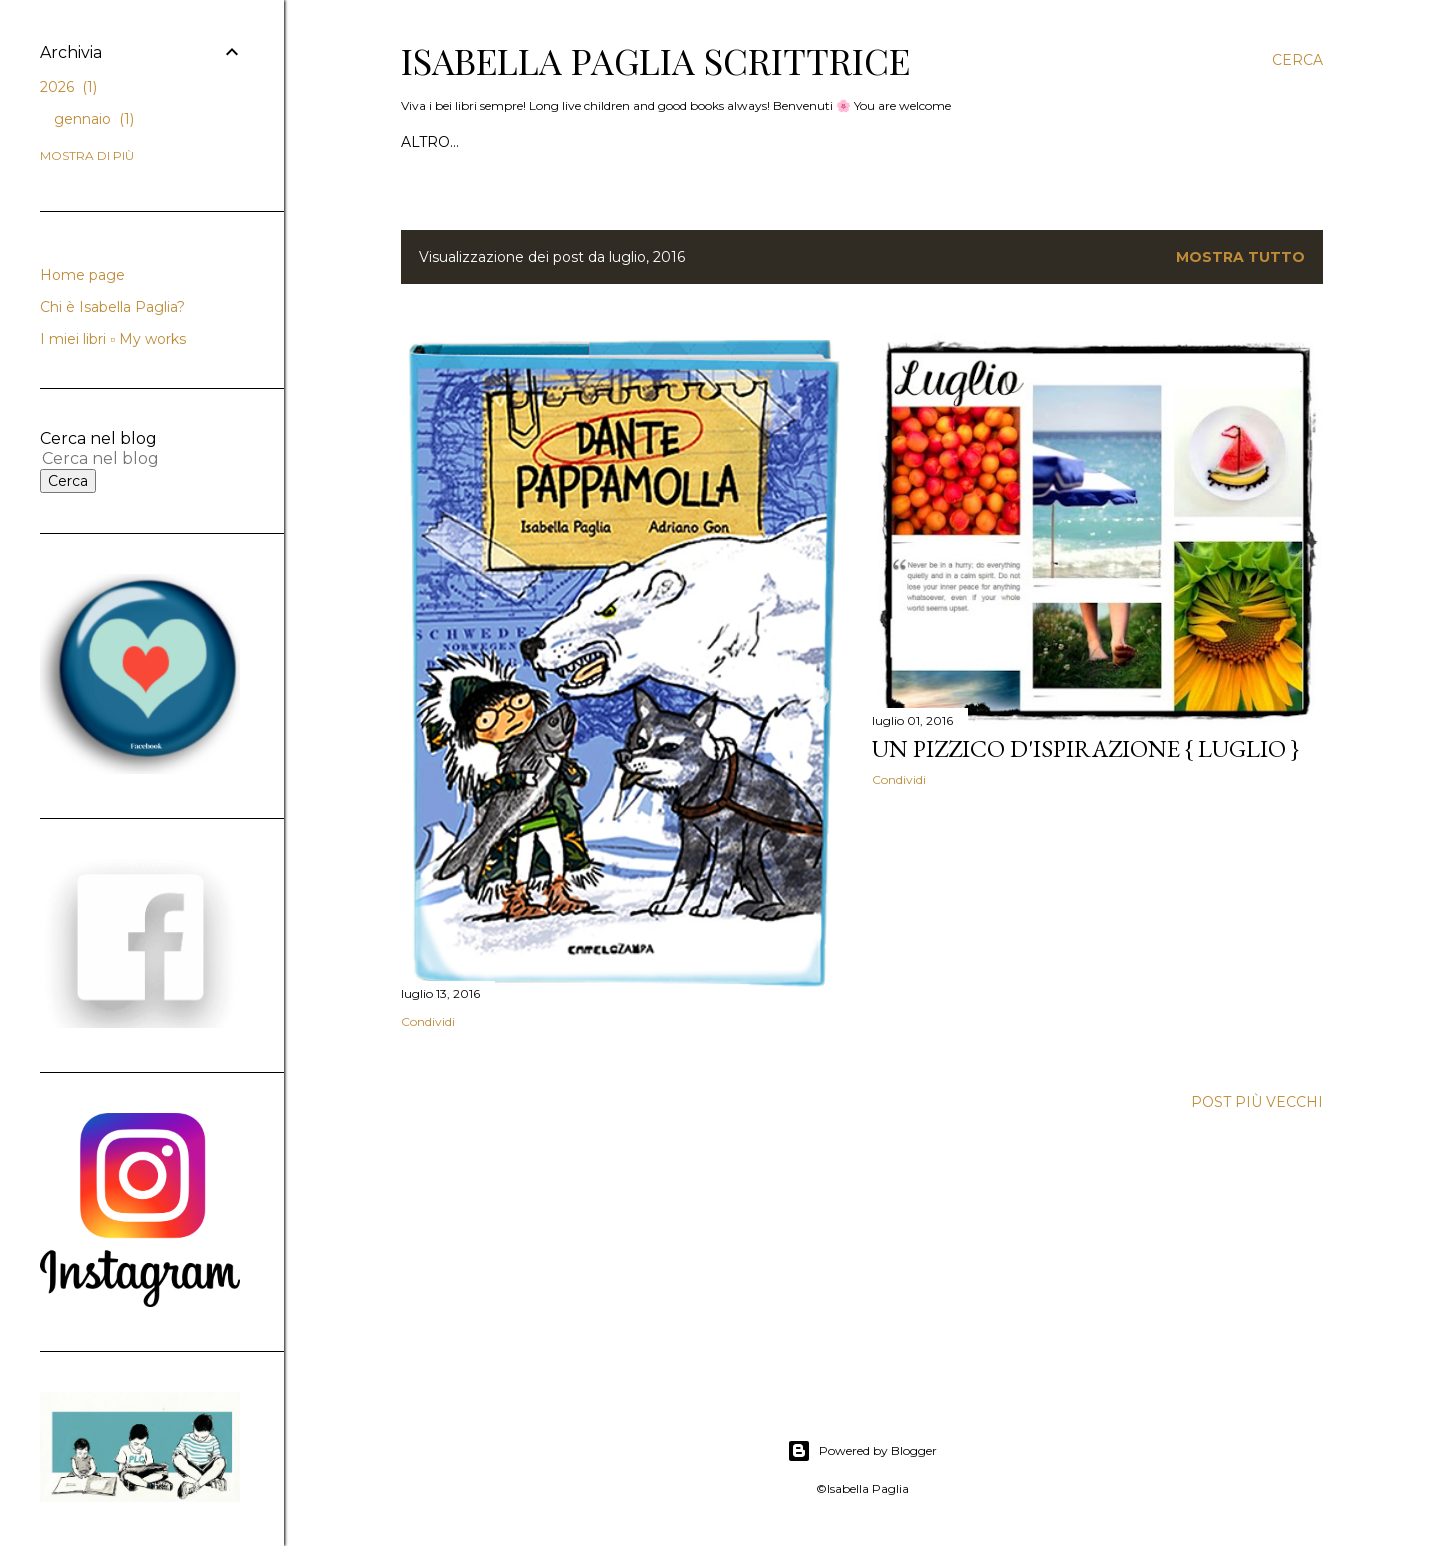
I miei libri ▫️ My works (793, 142)
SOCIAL (924, 142)
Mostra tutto (1240, 257)
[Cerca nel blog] (118, 458)
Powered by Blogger (862, 1451)
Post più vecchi (1257, 1102)
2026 (68, 87)
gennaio (94, 119)
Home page (447, 142)
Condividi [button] (428, 1021)
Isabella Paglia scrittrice (655, 60)
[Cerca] (1297, 60)
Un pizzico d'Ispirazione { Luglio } (1085, 748)
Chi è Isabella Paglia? (597, 142)
